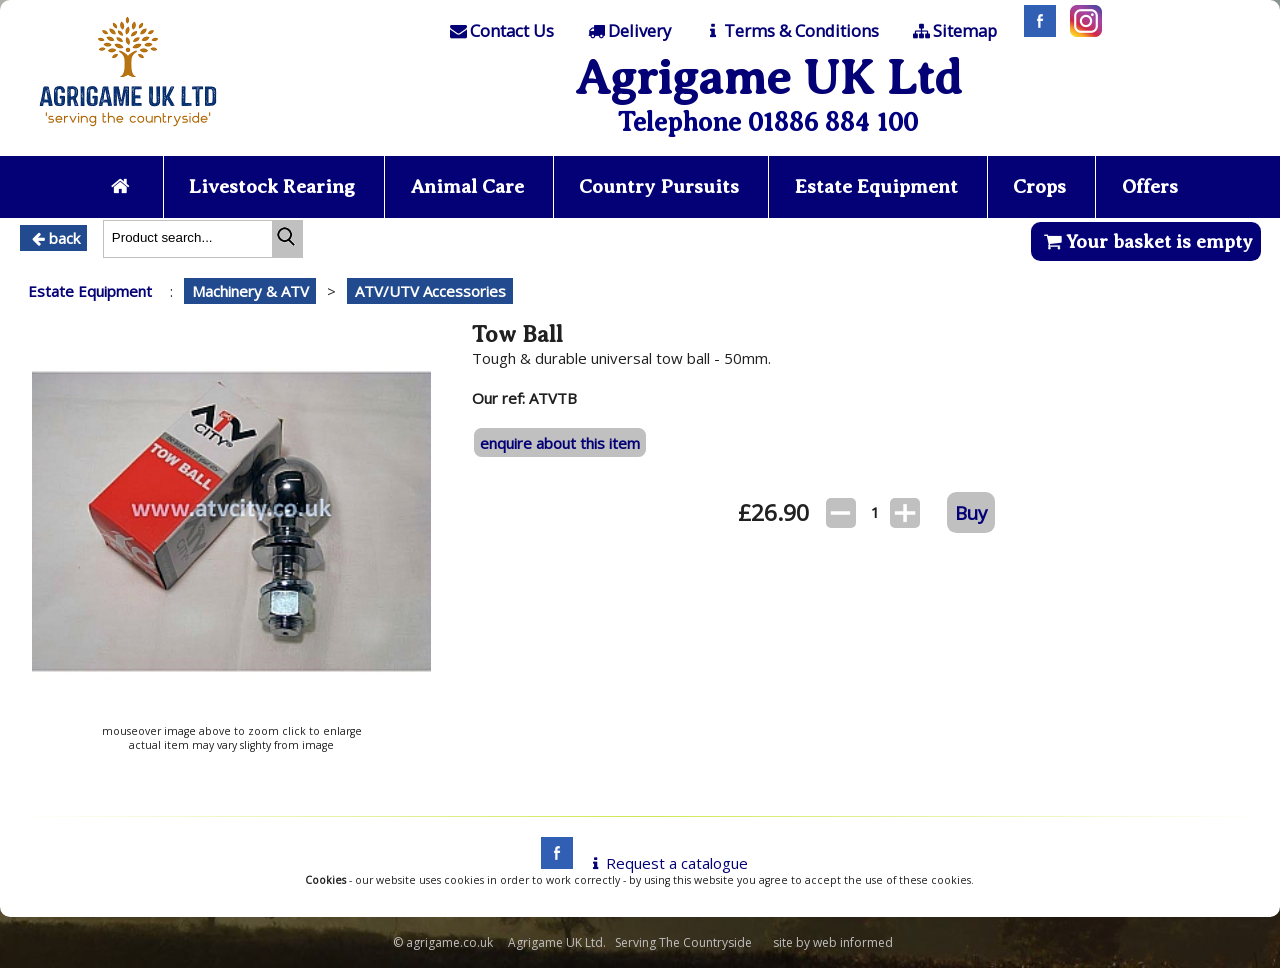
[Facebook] (1035, 31)
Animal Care (467, 186)
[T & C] (790, 31)
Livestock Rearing (272, 186)
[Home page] (128, 132)
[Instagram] (1081, 31)
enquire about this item (560, 443)
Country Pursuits (659, 186)
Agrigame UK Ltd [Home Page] (768, 77)
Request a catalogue (666, 863)
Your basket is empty (1145, 241)
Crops (1039, 186)
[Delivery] (627, 31)
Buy (971, 512)
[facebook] (552, 863)
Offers (1150, 186)
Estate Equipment (876, 186)
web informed (853, 942)
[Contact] (501, 31)
